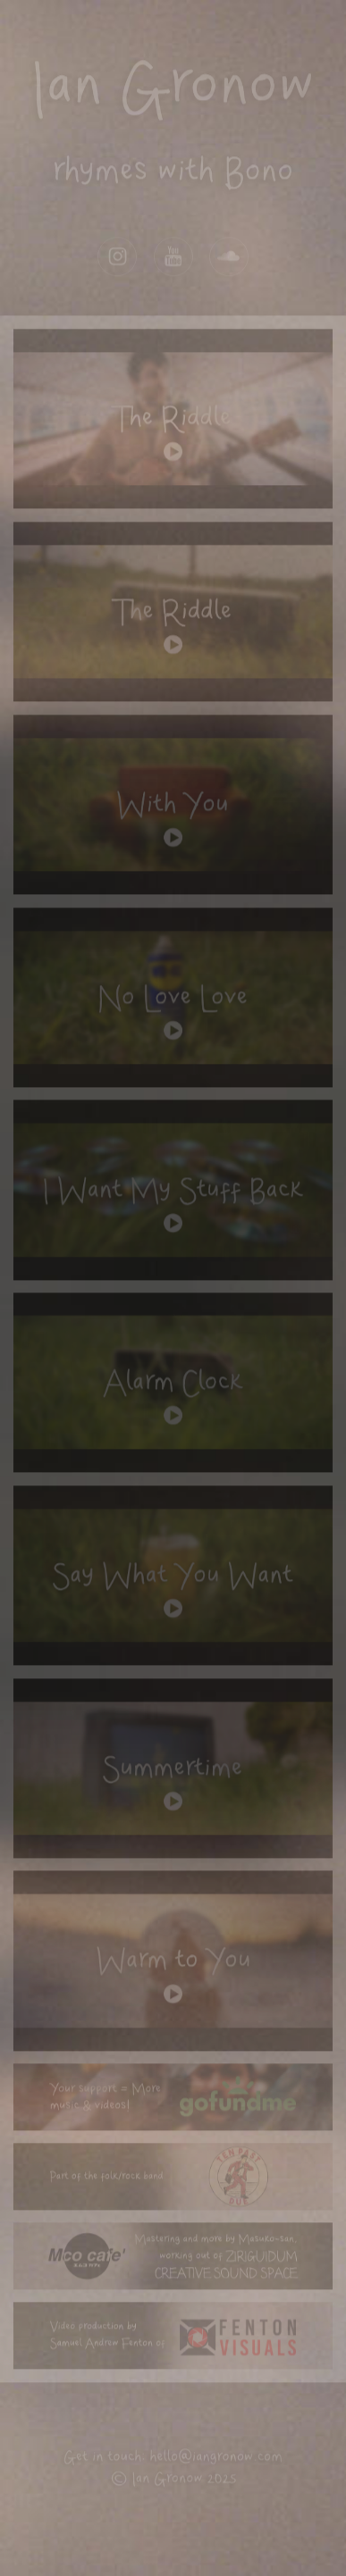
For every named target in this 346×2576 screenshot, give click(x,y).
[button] (117, 252)
